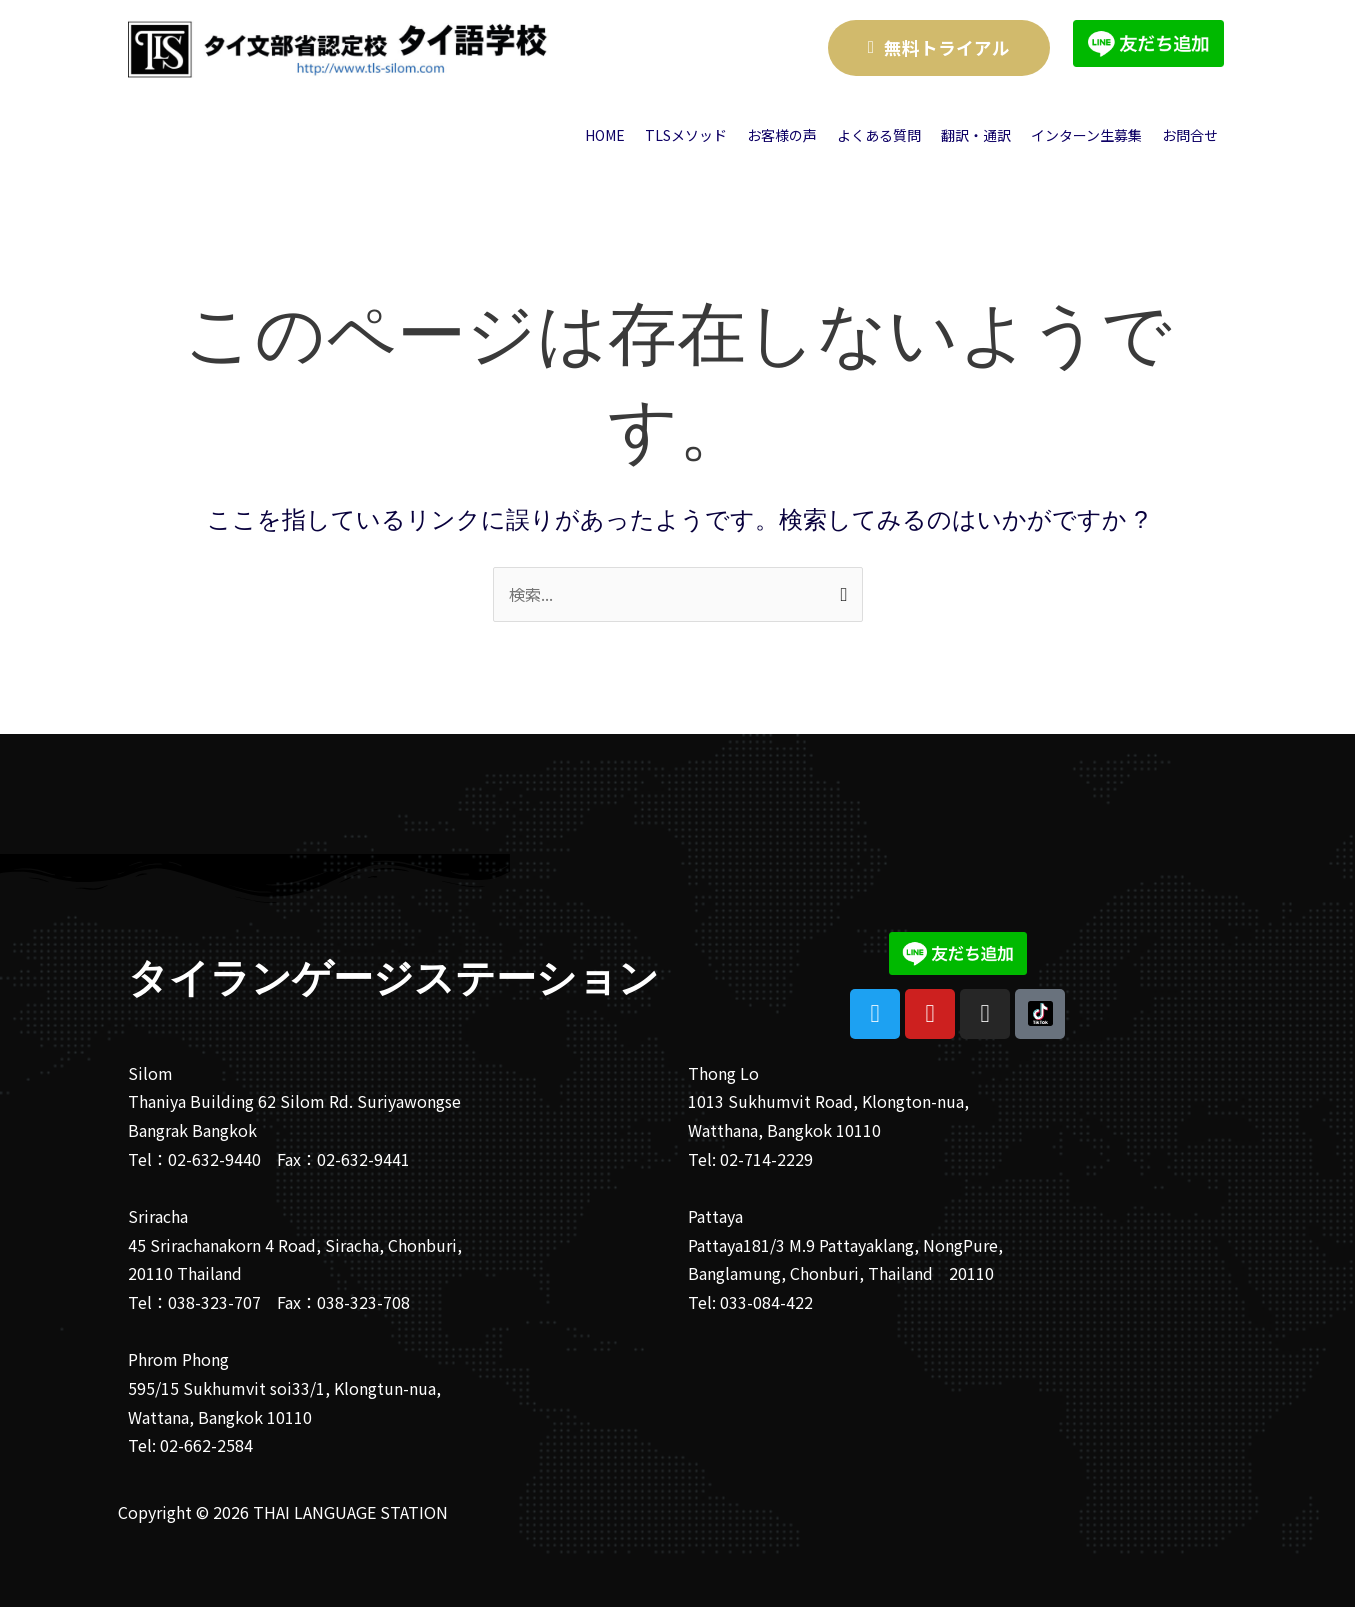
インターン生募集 (1086, 135)
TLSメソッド (686, 135)
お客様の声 (782, 135)
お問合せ (1190, 135)
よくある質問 (879, 135)
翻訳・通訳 (976, 135)
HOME (605, 135)
